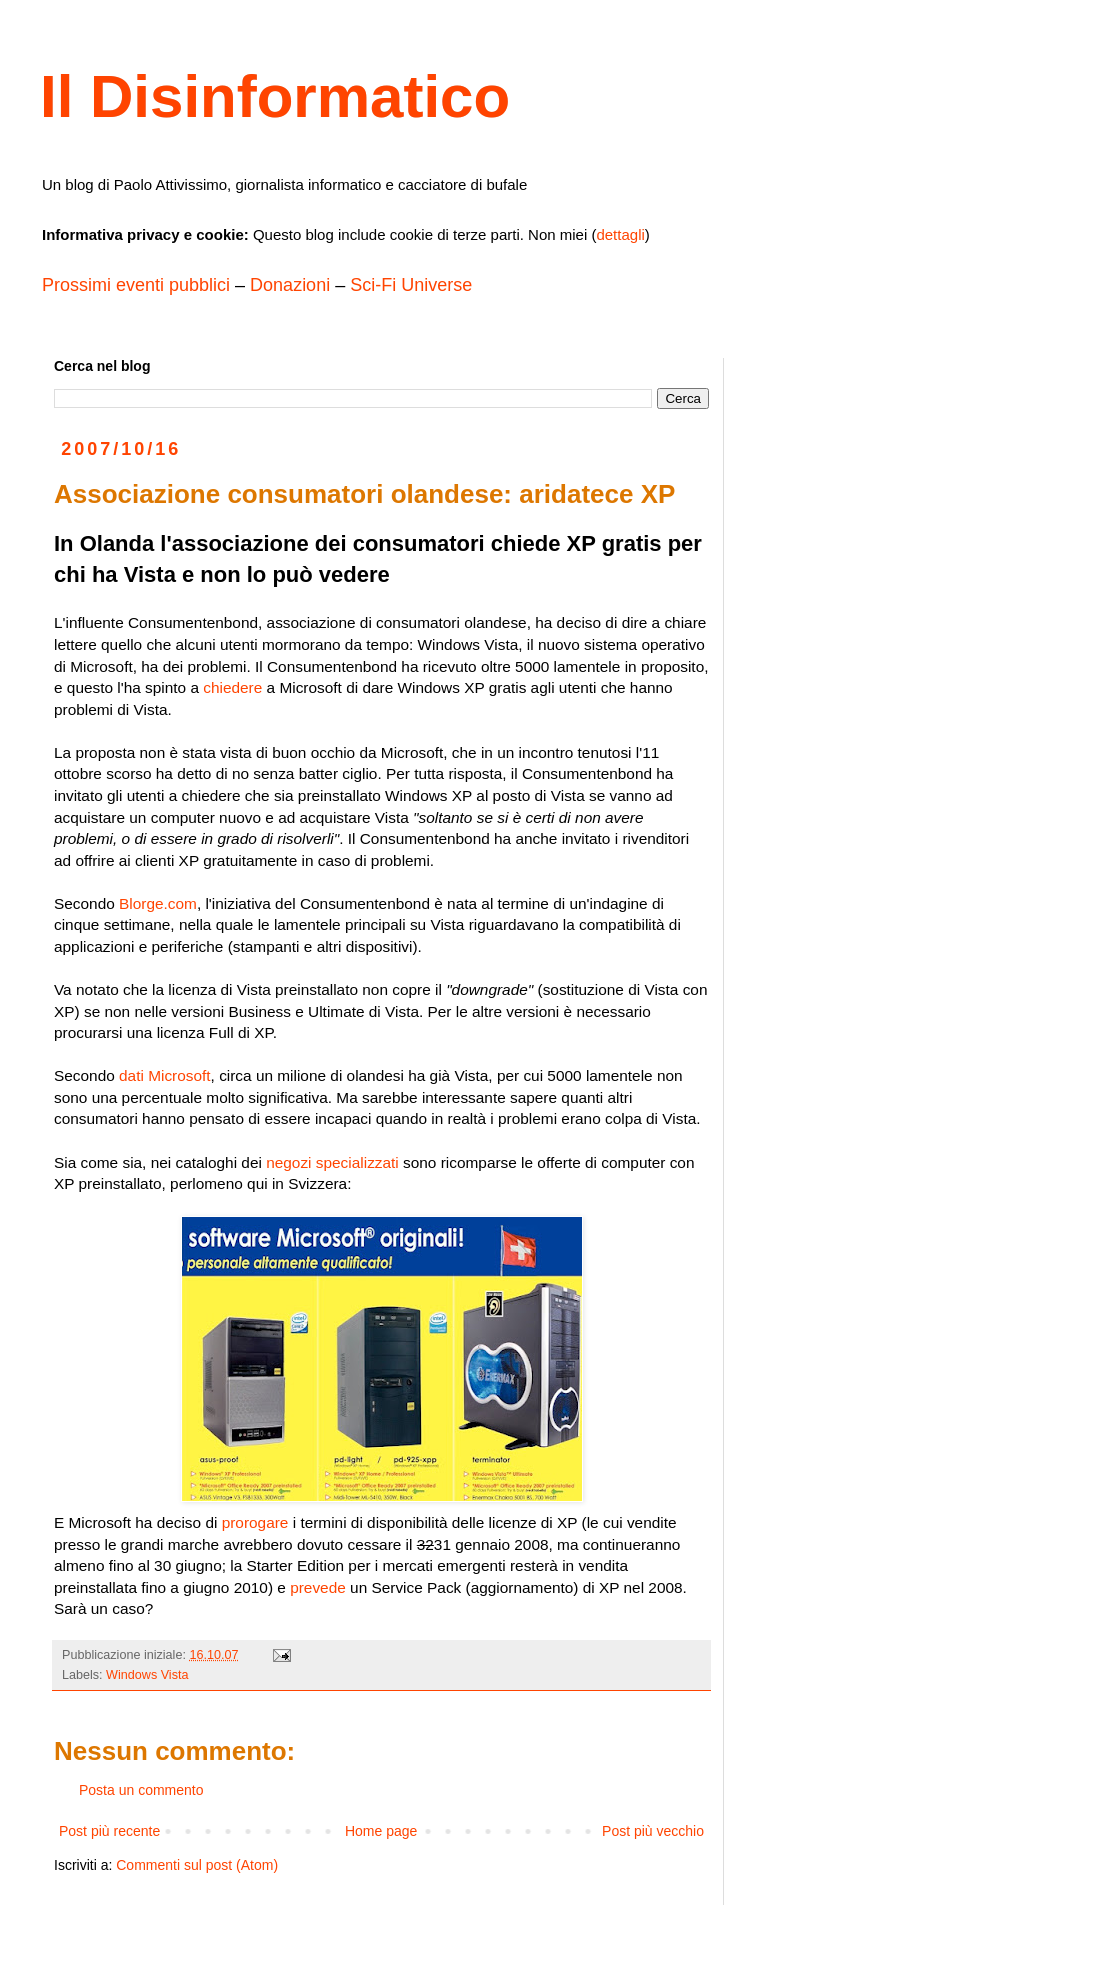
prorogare (255, 1522)
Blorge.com (158, 903)
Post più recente (109, 1831)
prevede (318, 1587)
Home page (381, 1831)
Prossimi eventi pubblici (136, 285)
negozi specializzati (332, 1162)
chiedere (232, 687)
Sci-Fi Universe (411, 285)
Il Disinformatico (275, 96)
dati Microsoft (165, 1075)
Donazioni (290, 285)
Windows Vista (147, 1675)
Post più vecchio (653, 1831)
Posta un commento (141, 1790)
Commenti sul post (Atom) (197, 1865)
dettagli (620, 234)
